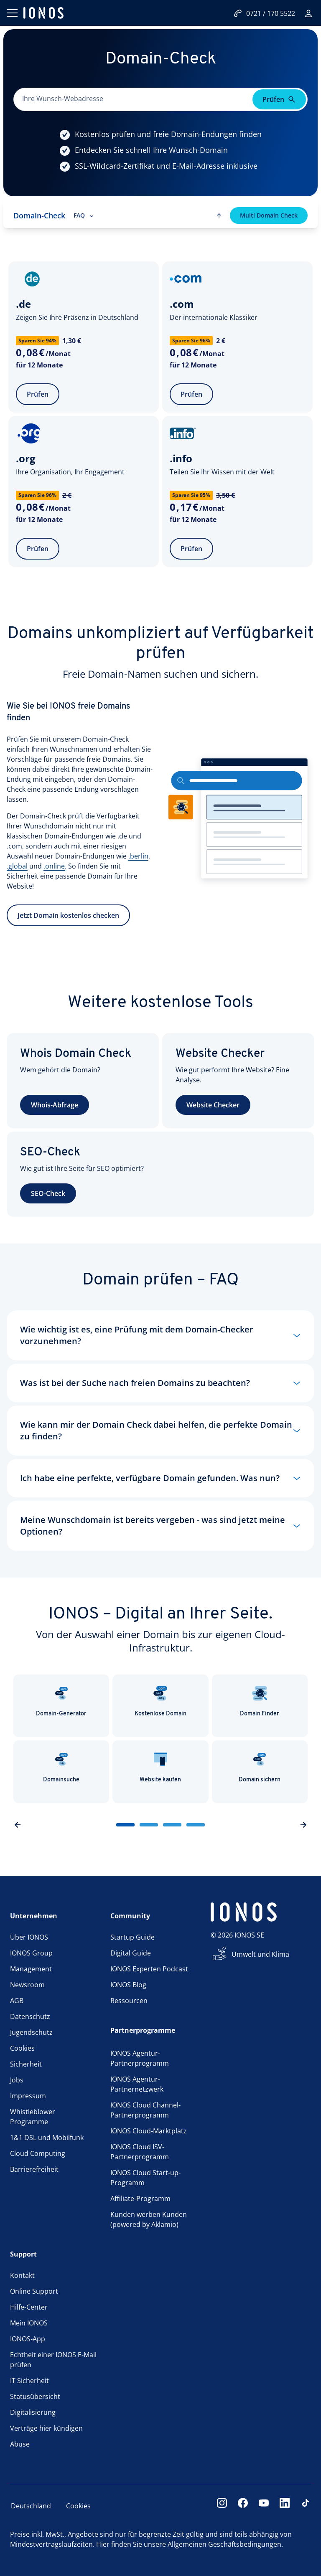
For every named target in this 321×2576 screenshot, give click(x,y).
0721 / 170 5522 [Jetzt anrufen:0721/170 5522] (264, 13)
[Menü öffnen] (12, 13)
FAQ (84, 215)
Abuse (20, 2444)
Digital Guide (130, 1953)
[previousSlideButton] (17, 1825)
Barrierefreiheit (34, 2169)
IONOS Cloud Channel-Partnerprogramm (145, 2110)
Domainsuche (61, 1767)
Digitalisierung (33, 2412)
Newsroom (27, 1984)
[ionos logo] (43, 13)
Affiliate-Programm (140, 2198)
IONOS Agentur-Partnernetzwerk (136, 2084)
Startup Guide (132, 1937)
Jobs (16, 2080)
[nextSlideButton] (303, 1825)
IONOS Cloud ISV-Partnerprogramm (139, 2151)
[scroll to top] (219, 215)
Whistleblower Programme (32, 2116)
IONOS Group (31, 1953)
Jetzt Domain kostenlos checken (68, 923)
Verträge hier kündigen (46, 2428)
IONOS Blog (128, 1984)
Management (31, 1968)
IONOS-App (27, 2338)
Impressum (28, 2095)
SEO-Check (48, 1193)
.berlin (138, 864)
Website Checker (212, 1104)
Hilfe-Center (29, 2307)
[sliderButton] (125, 1824)
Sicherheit (26, 2064)
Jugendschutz (31, 2032)
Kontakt (22, 2275)
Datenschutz (30, 2016)
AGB (16, 2000)
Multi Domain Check (269, 215)
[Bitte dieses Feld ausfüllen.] (134, 99)
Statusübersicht (35, 2396)
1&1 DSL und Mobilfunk (47, 2137)
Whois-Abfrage (54, 1104)
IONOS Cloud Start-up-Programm (145, 2177)
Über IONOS (29, 1937)
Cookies (22, 2048)
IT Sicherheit (29, 2380)
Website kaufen (160, 1767)
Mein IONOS (29, 2323)
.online (54, 874)
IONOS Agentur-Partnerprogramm (139, 2058)
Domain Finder (259, 1701)
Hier (103, 2544)
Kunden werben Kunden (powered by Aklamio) (148, 2219)
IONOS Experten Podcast (149, 1968)
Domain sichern (259, 1767)
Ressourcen (129, 2000)
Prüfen (37, 394)
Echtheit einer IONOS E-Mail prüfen (53, 2359)
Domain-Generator (61, 1701)
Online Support (34, 2291)
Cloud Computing (37, 2153)
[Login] (308, 13)
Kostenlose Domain (160, 1701)
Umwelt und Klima (260, 1954)
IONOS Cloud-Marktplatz (148, 2130)
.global (17, 874)
